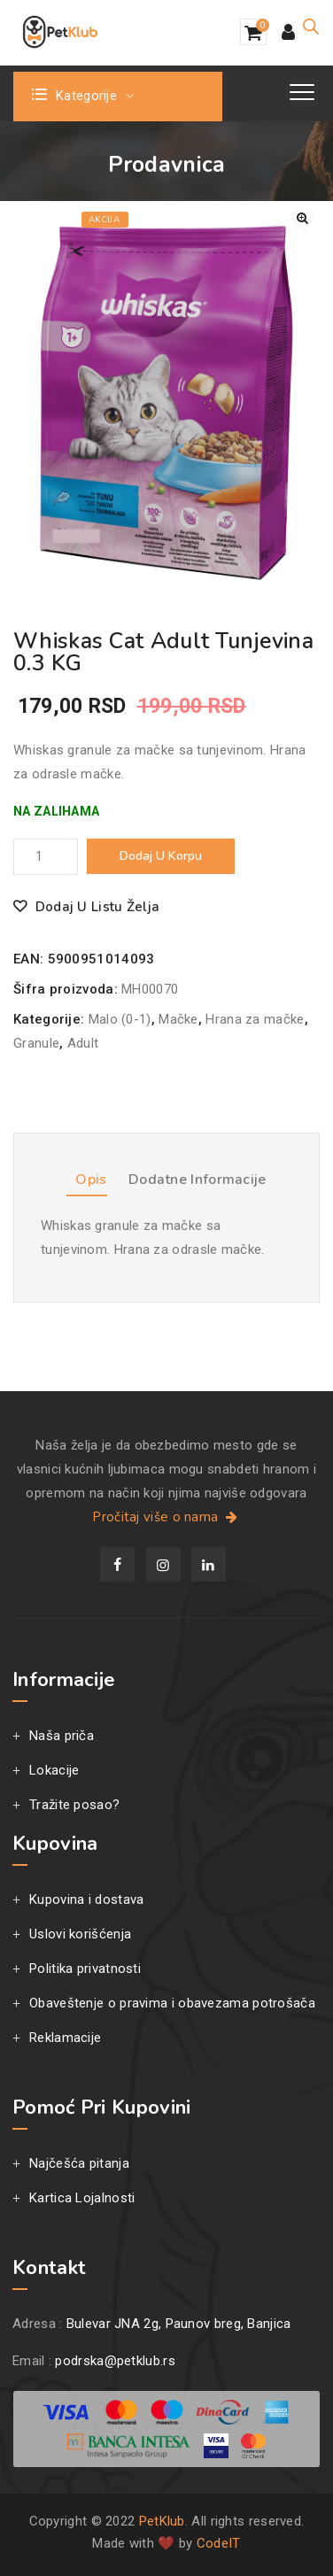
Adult (83, 1043)
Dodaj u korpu (161, 855)
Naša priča (61, 1736)
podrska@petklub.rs (114, 2361)
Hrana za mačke (254, 1019)
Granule (36, 1043)
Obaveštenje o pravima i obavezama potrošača (172, 2003)
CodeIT (219, 2543)
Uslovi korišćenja (80, 1934)
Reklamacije (65, 2038)
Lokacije (54, 1770)
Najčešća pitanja (79, 2163)
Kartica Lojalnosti (82, 2198)
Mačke (178, 1019)
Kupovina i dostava (86, 1899)
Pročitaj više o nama (166, 1517)
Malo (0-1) (120, 1019)
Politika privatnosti (85, 1968)
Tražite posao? (74, 1805)
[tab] (86, 1182)
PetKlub (162, 2521)
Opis (90, 1179)
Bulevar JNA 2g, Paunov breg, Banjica (178, 2324)
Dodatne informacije (197, 1179)
